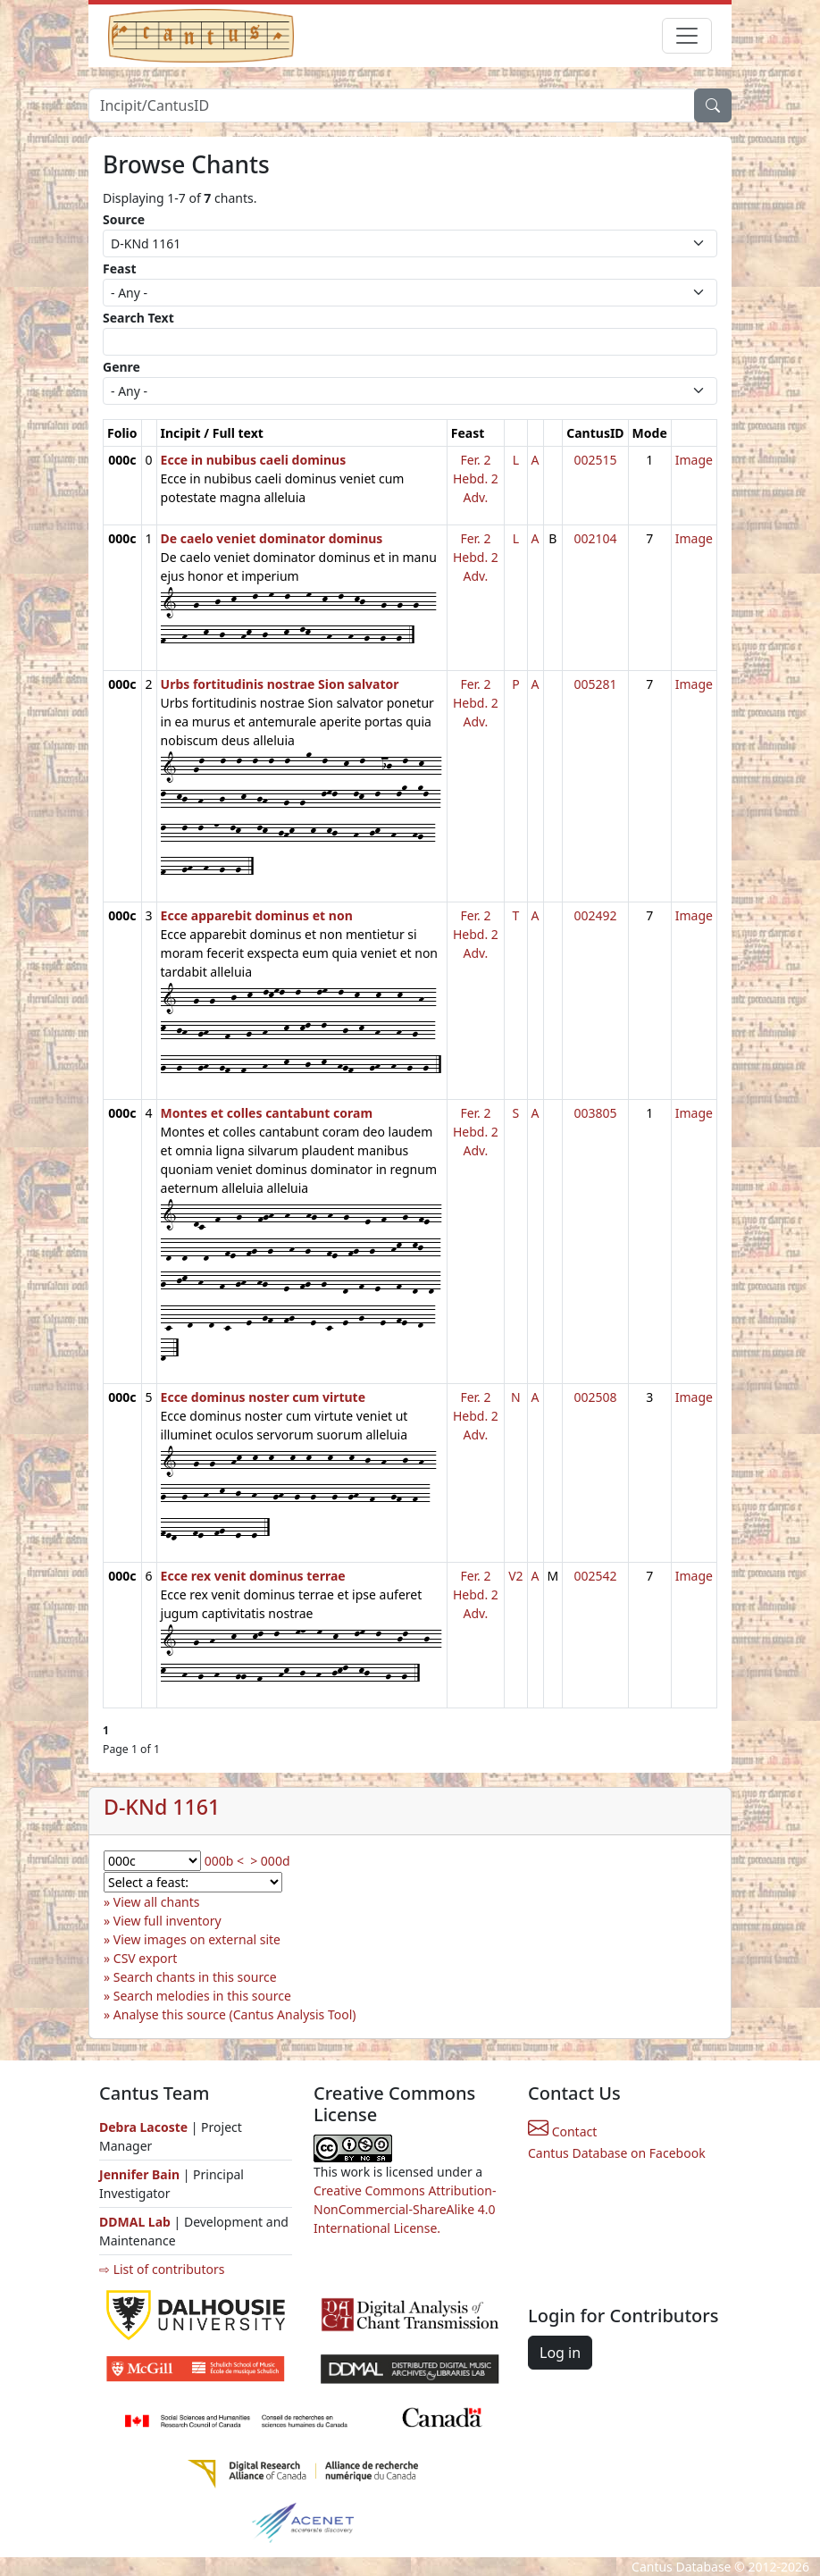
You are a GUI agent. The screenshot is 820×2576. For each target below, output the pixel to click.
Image (694, 459)
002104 (594, 538)
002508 (594, 1397)
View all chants (156, 1901)
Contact (562, 2131)
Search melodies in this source (202, 1995)
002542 (594, 1575)
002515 (594, 459)
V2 (515, 1575)
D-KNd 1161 (162, 1806)
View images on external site (196, 1939)
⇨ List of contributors (161, 2269)
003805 (594, 1112)
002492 (594, 915)
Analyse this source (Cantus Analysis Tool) (234, 2014)
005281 (594, 683)
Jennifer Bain (141, 2174)
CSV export (145, 1958)
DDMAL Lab (135, 2221)
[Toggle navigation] (687, 36)
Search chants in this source (195, 1976)
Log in (560, 2352)
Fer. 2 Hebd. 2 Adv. (475, 478)
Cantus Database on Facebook (617, 2152)
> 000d (269, 1860)
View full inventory (167, 1920)
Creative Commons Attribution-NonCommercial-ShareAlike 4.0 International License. (405, 2209)
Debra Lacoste (143, 2127)
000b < (224, 1860)
